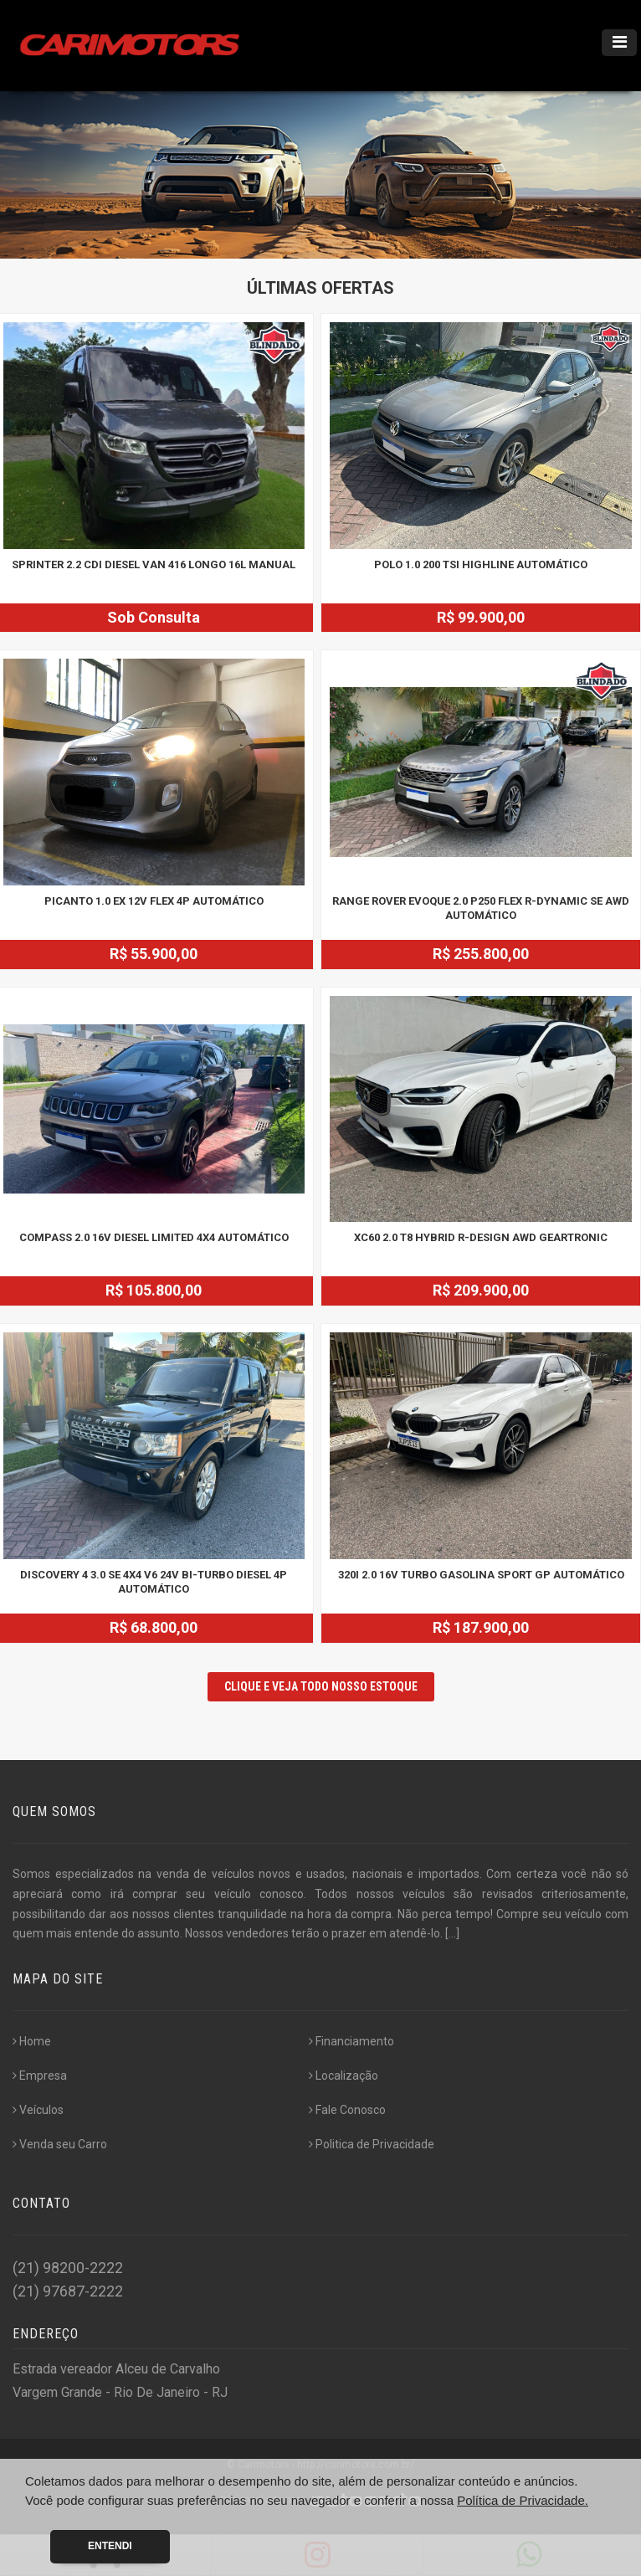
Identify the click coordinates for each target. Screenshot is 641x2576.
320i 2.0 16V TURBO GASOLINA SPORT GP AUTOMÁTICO (481, 1574)
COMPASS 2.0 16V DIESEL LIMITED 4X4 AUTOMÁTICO (154, 1237)
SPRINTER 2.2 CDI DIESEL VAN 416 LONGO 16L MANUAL (153, 564)
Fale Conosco (347, 2110)
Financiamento (351, 2041)
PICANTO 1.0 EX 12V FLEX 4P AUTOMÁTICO (154, 901)
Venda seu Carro (60, 2144)
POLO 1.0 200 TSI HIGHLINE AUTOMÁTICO (480, 564)
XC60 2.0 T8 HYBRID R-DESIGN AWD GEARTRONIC (481, 1237)
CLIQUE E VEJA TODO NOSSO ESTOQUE (321, 1686)
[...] (452, 1933)
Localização (343, 2075)
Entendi (110, 2546)
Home (32, 2041)
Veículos (38, 2110)
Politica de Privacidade (371, 2144)
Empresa (40, 2075)
